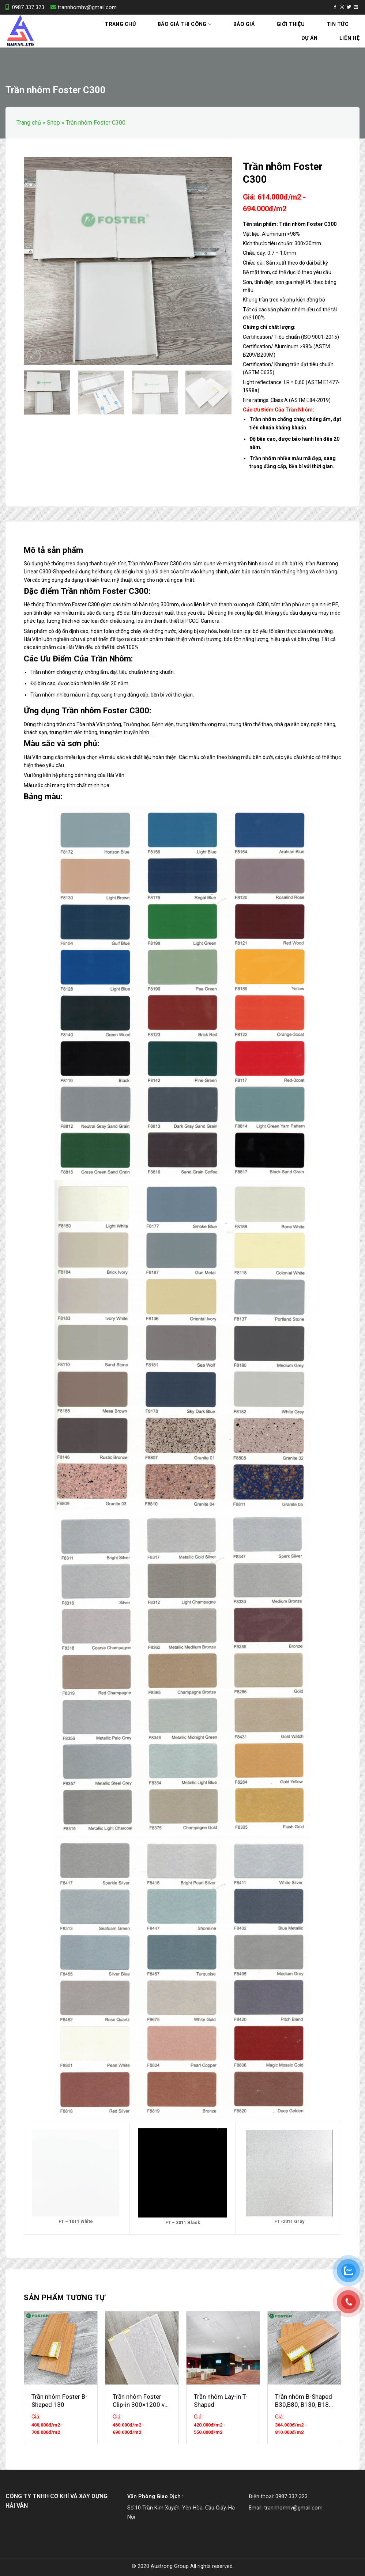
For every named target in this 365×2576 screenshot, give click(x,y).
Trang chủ (120, 24)
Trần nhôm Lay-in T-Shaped (221, 2400)
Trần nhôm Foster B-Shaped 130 (59, 2400)
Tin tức (338, 24)
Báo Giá (244, 24)
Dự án (309, 38)
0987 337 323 (24, 7)
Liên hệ (349, 38)
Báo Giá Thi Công (184, 24)
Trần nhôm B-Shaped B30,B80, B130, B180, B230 (304, 2401)
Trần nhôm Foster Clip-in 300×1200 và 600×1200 (140, 2401)
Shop (53, 122)
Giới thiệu (290, 24)
